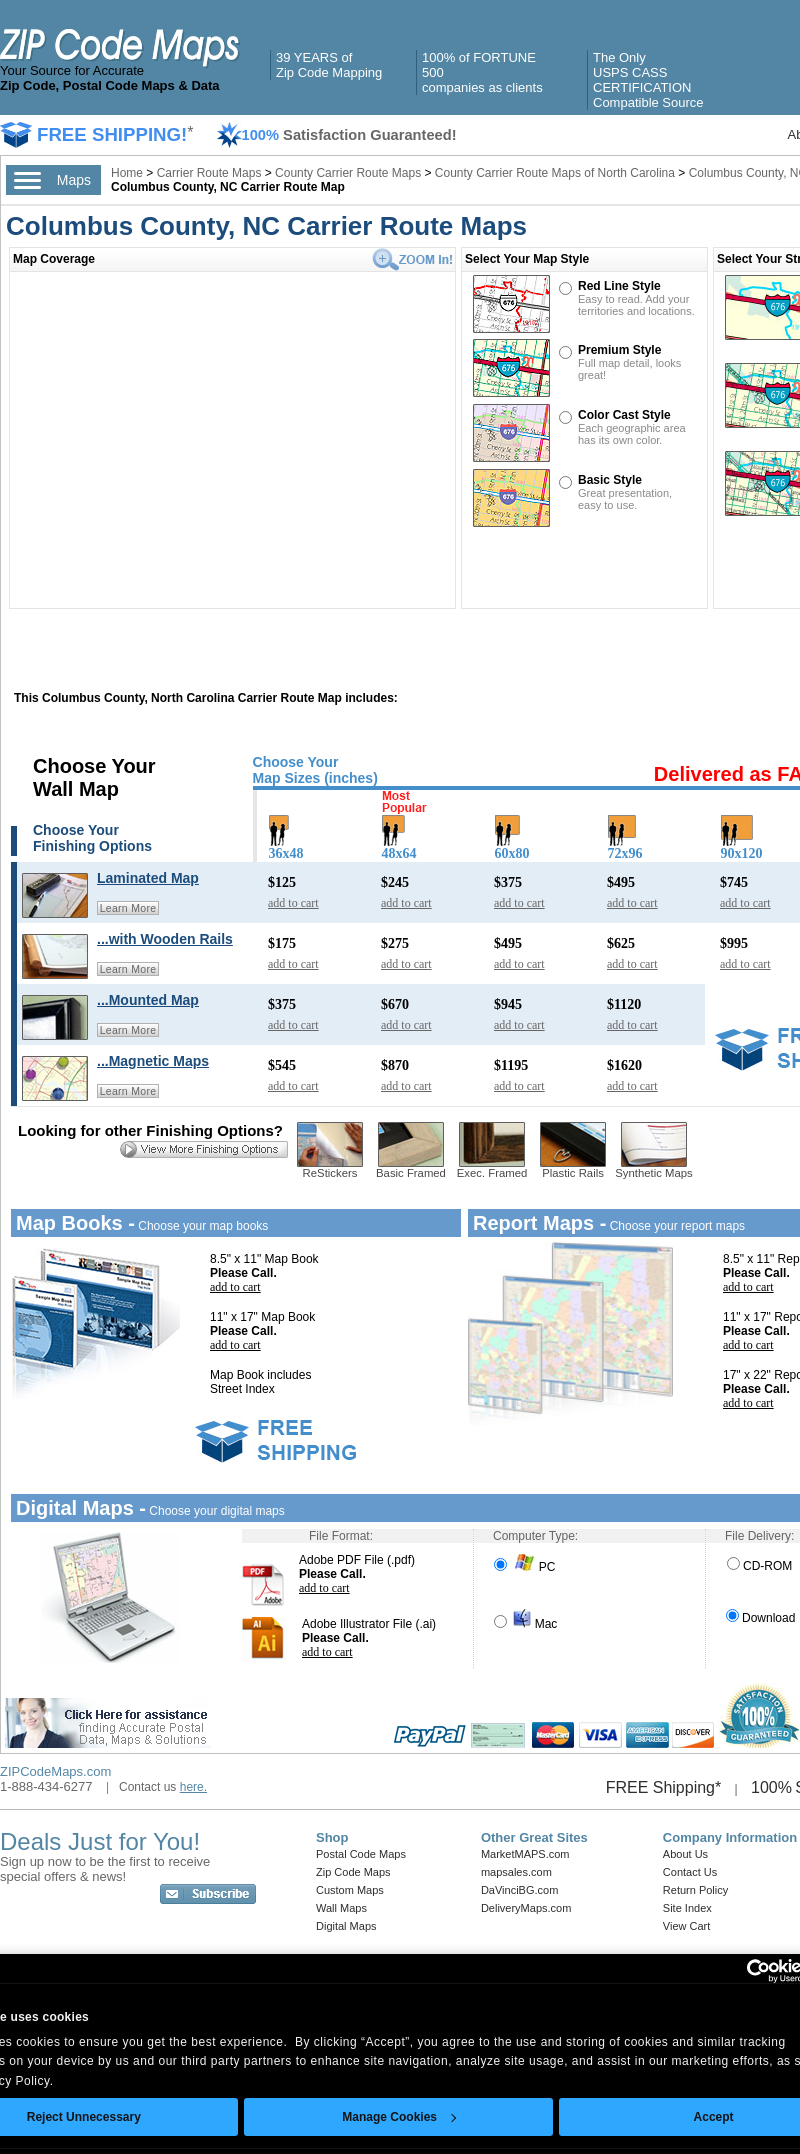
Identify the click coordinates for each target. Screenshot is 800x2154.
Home (127, 173)
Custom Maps (350, 1890)
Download (760, 1618)
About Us (685, 1854)
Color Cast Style (624, 415)
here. (193, 1787)
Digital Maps (346, 1926)
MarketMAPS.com (525, 1854)
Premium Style (619, 350)
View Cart (686, 1926)
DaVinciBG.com (519, 1890)
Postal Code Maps (361, 1854)
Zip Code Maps (353, 1872)
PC (524, 1567)
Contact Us (690, 1872)
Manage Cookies (399, 2117)
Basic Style (610, 480)
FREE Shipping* (664, 1787)
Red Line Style (619, 286)
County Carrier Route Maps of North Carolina (555, 173)
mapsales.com (516, 1872)
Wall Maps (341, 1908)
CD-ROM (759, 1566)
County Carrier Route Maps (348, 173)
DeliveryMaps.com (526, 1908)
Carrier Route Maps (209, 173)
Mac (525, 1624)
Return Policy (695, 1890)
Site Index (687, 1908)
